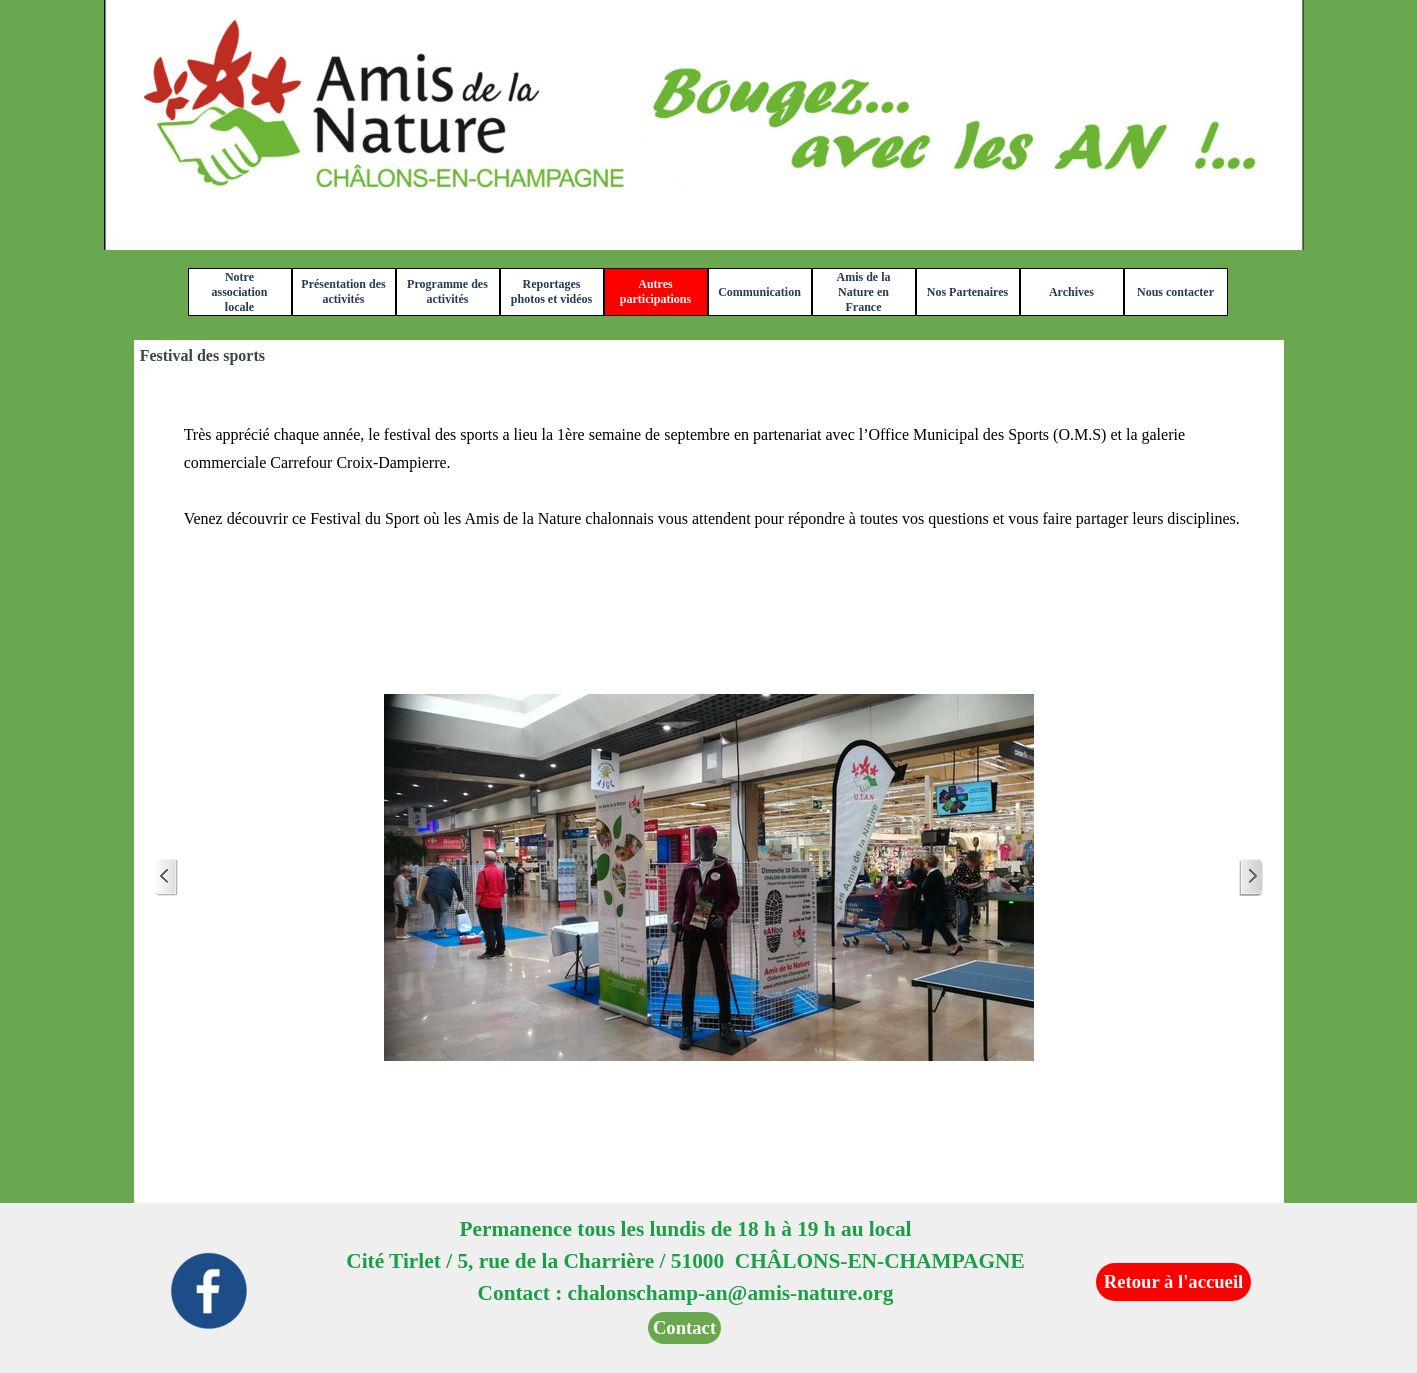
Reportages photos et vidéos (551, 291)
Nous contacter (1175, 292)
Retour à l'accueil (1174, 1281)
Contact (684, 1327)
